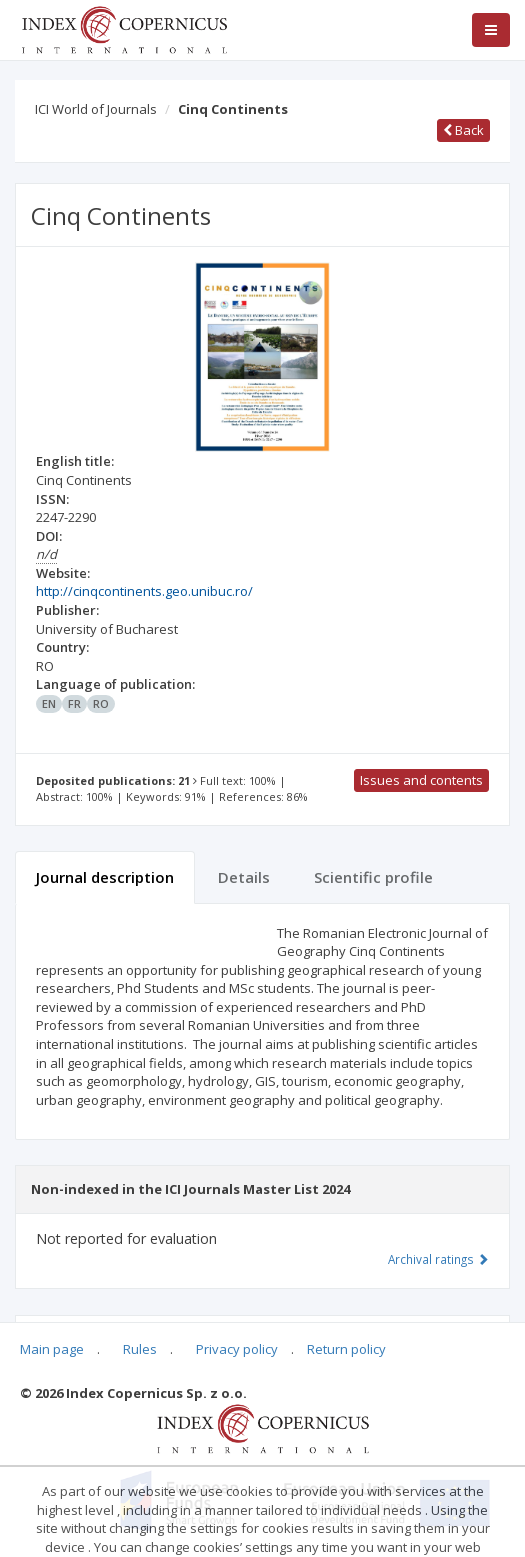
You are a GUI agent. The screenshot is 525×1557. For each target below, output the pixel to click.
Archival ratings (438, 1259)
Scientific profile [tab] (373, 877)
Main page (52, 1349)
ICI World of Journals (96, 109)
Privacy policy (237, 1349)
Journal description (105, 877)
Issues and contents (421, 780)
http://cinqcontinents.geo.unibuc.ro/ (144, 591)
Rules (140, 1349)
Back (463, 130)
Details (244, 877)
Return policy (346, 1349)
